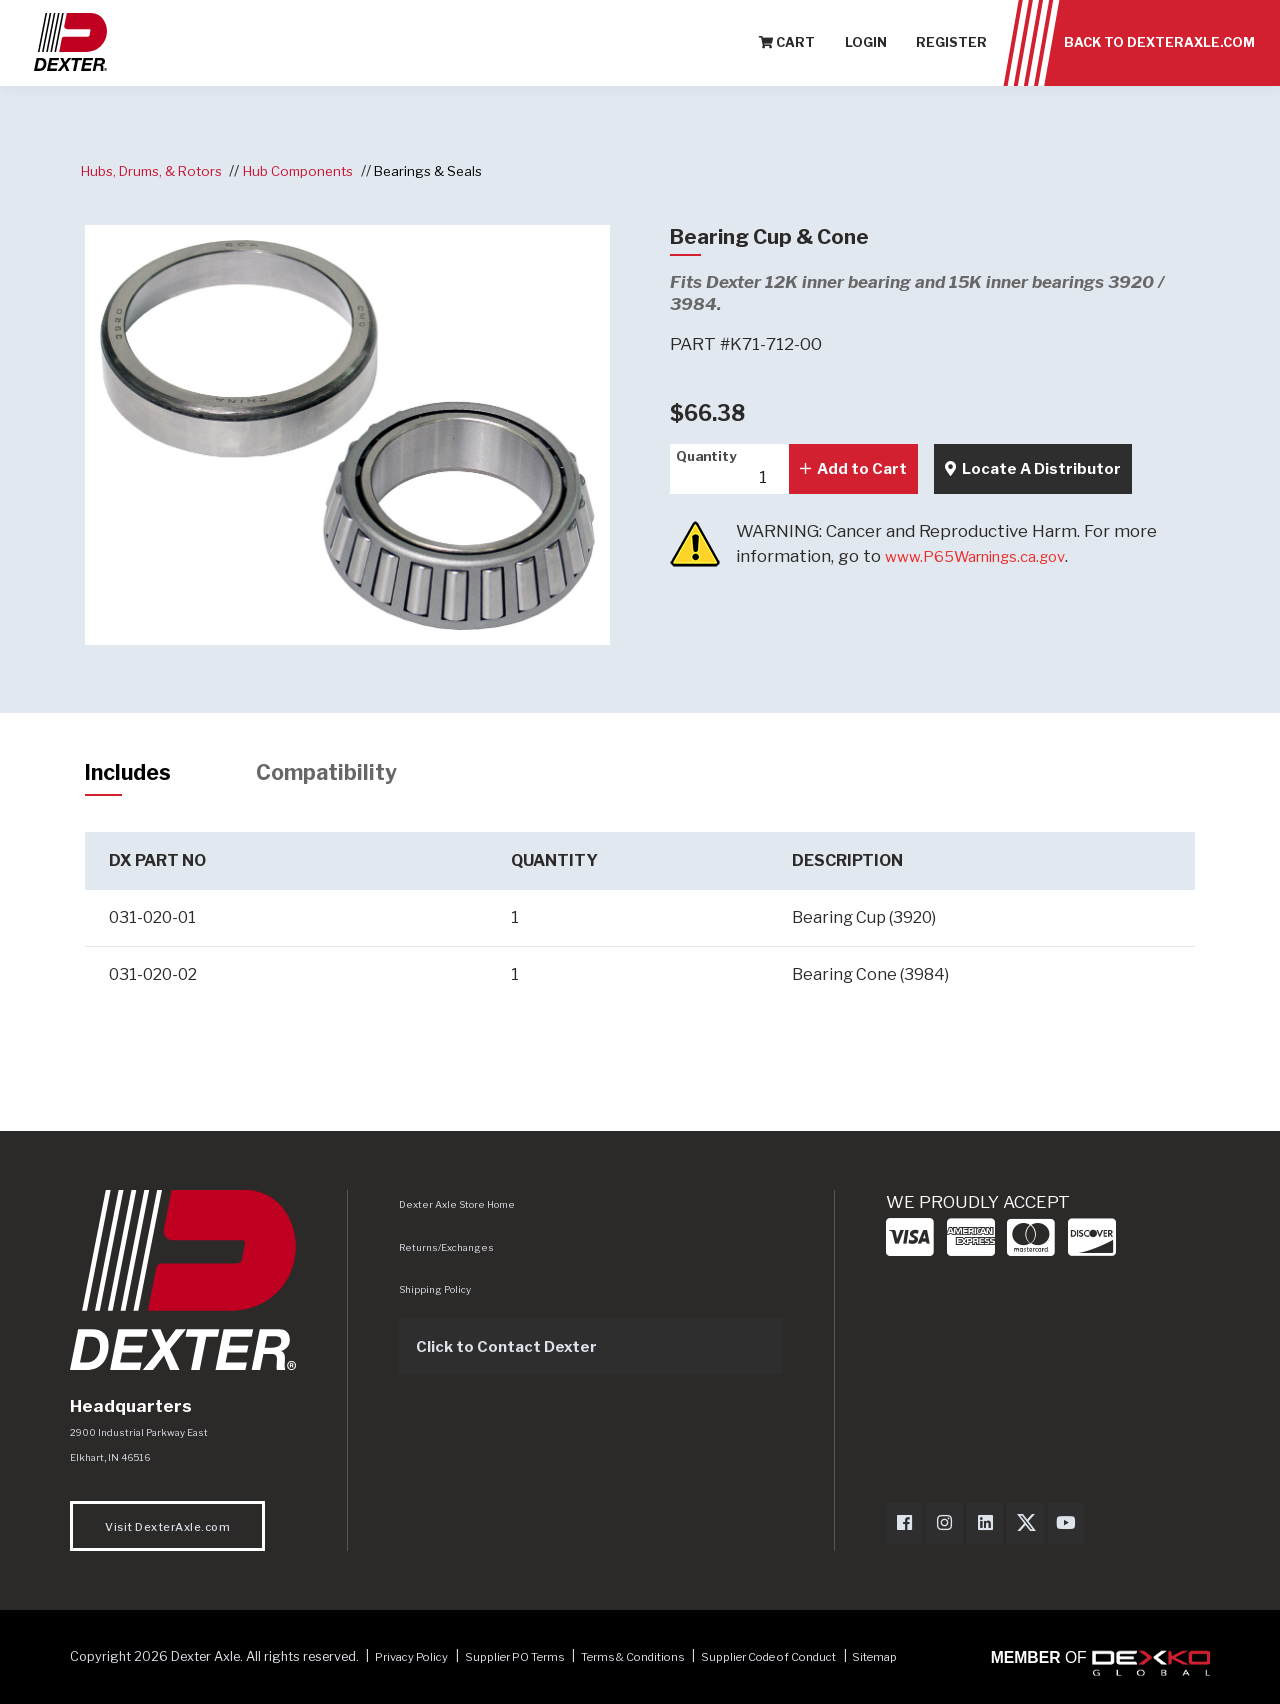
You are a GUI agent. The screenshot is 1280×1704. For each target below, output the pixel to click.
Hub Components (318, 170)
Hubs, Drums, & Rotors (159, 170)
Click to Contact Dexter (517, 1351)
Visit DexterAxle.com (167, 1535)
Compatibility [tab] (349, 775)
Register (951, 49)
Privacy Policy (418, 1665)
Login (866, 49)
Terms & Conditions (668, 1665)
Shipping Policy (440, 1295)
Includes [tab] (135, 775)
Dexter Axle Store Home (460, 1210)
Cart (787, 49)
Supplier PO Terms (534, 1665)
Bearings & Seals (458, 170)
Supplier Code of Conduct (823, 1665)
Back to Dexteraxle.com (1159, 49)
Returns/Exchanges (451, 1252)
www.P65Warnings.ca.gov (989, 556)
